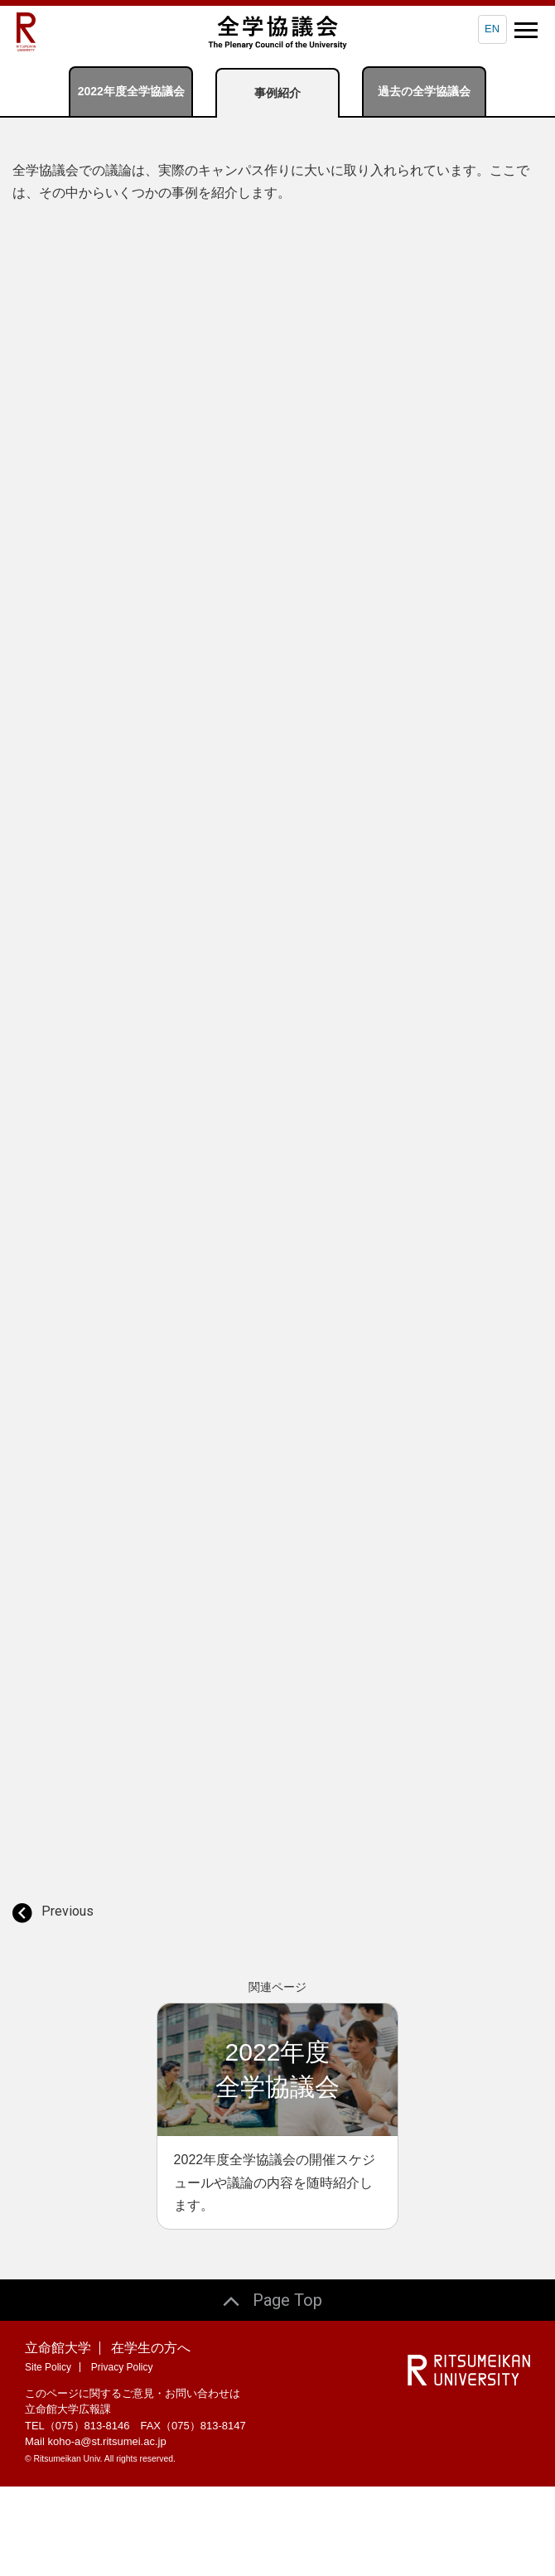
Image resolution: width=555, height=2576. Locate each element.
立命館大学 (58, 2436)
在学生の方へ (151, 2436)
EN (492, 28)
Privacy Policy (122, 2456)
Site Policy (48, 2456)
